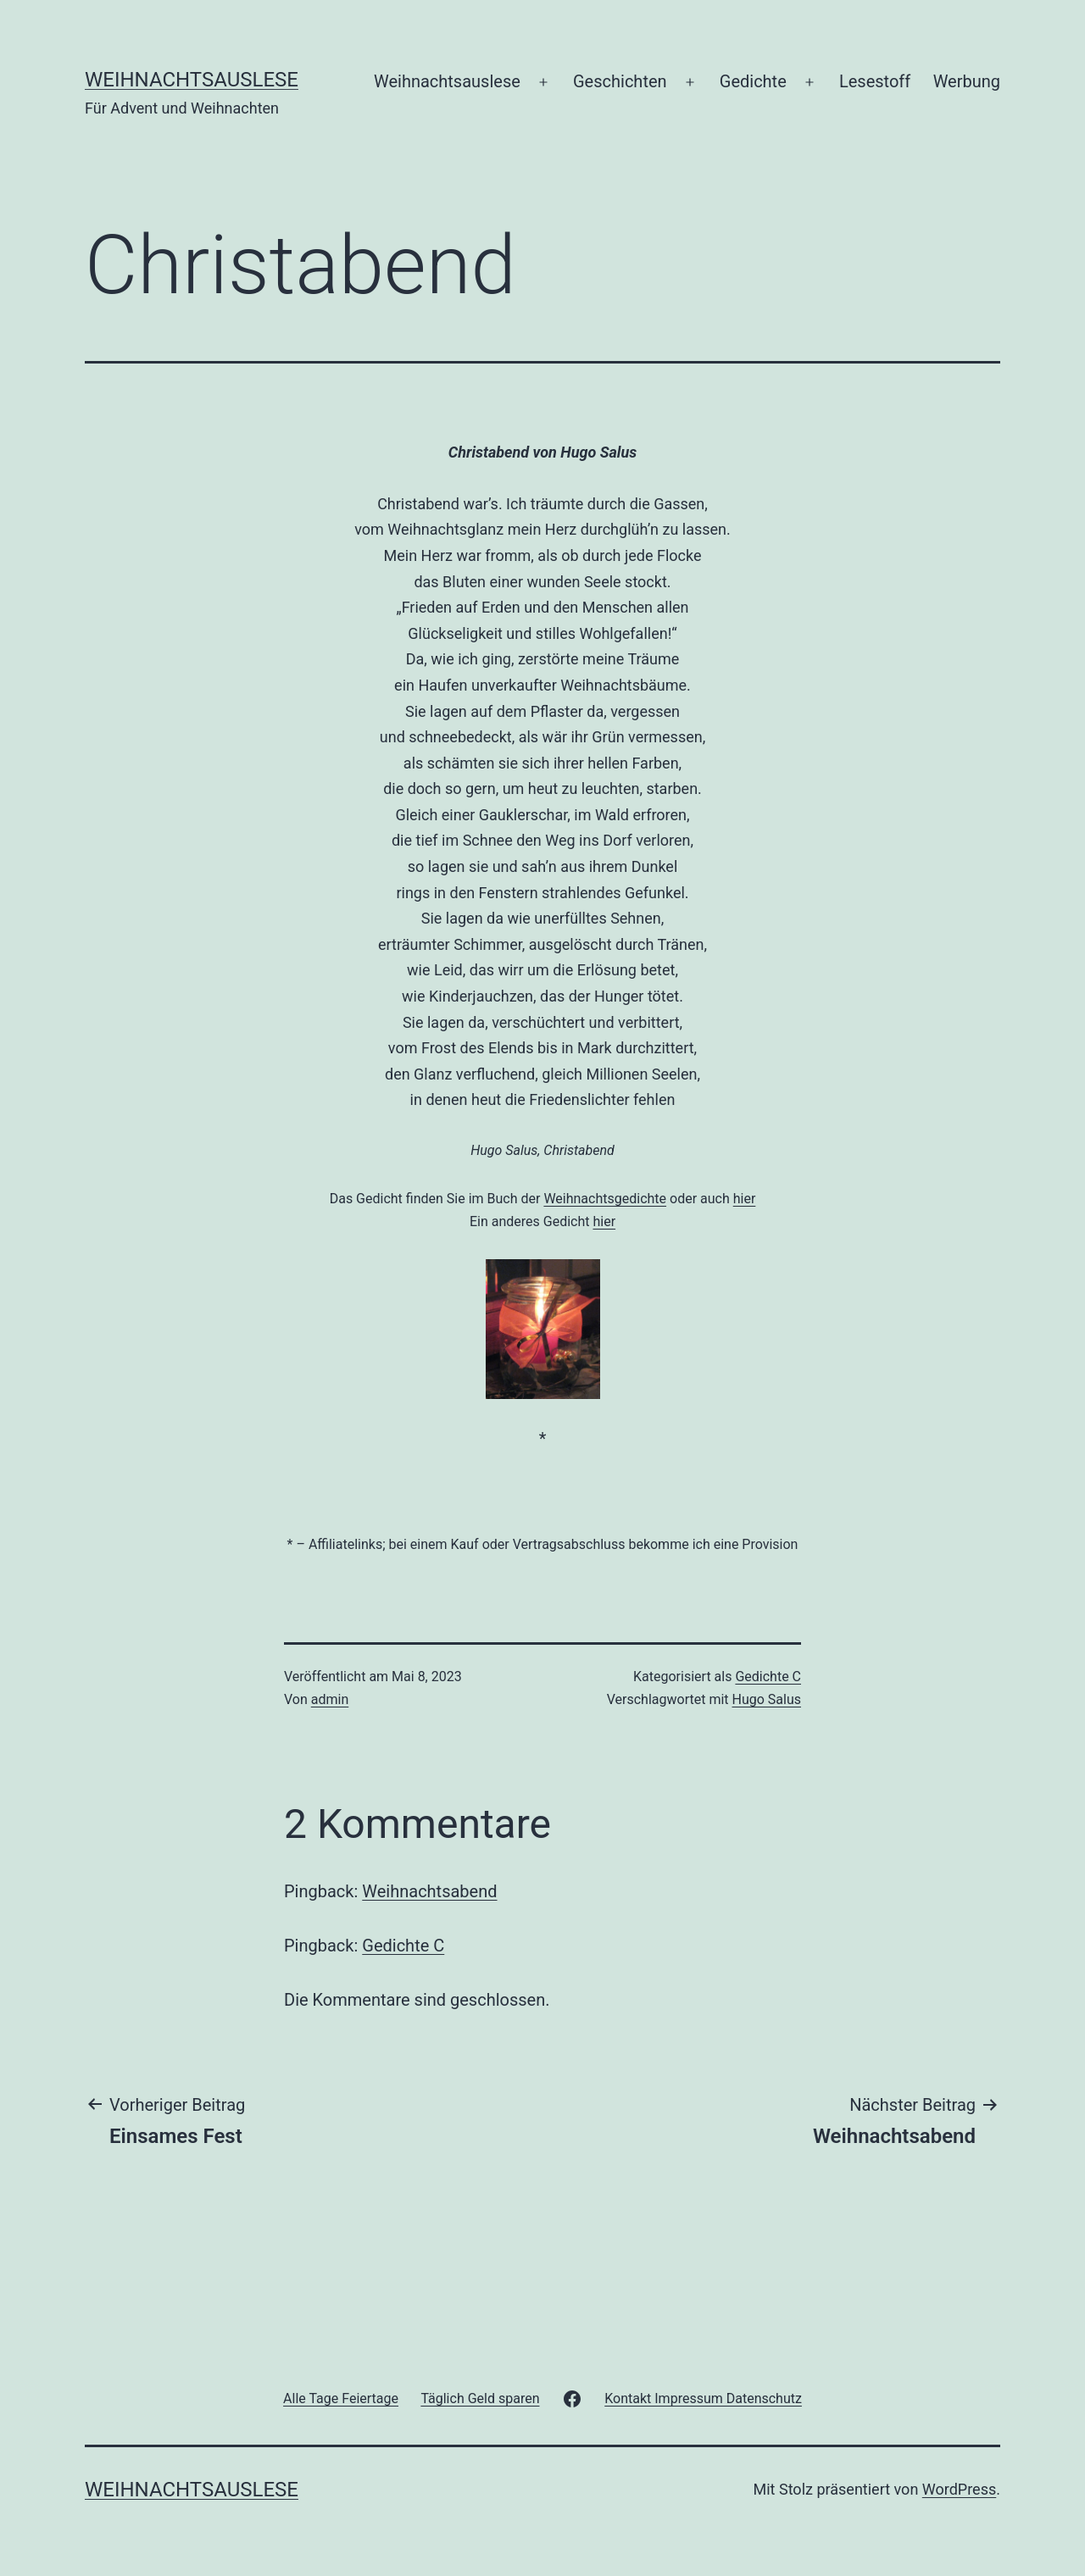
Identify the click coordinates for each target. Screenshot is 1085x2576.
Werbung (966, 81)
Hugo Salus (766, 1699)
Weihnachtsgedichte (604, 1199)
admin (329, 1699)
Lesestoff (874, 81)
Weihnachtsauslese (191, 80)
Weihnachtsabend (429, 1891)
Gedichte (753, 81)
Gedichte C (768, 1676)
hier (744, 1199)
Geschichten (620, 81)
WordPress (959, 2489)
